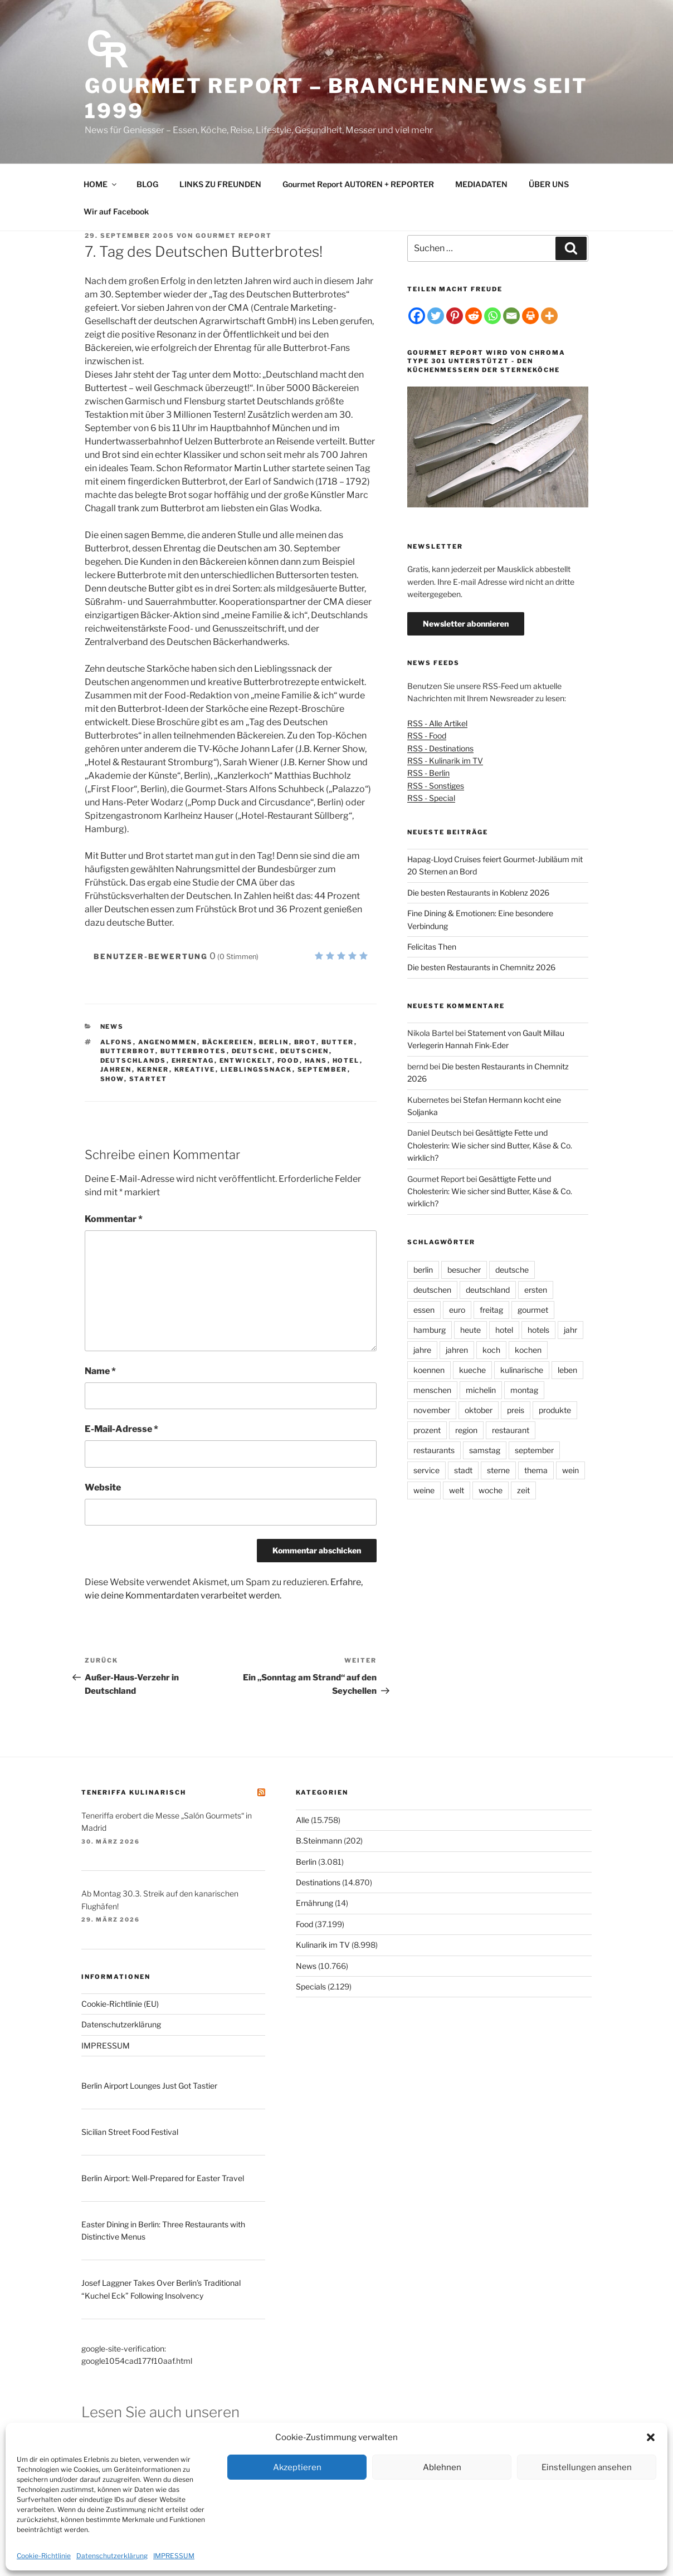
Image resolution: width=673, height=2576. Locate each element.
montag (524, 1390)
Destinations (318, 1882)
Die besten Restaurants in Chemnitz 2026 (481, 967)
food (288, 1060)
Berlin (306, 1861)
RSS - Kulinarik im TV (445, 760)
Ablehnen (442, 2467)
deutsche (253, 1051)
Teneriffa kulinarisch (133, 1792)
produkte (555, 1410)
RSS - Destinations (440, 748)
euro (457, 1309)
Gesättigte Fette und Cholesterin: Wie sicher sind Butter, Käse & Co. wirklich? (489, 1145)
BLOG (147, 184)
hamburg (429, 1330)
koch (491, 1350)
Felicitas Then (431, 946)
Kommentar (114, 1219)
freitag (491, 1309)
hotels (538, 1330)
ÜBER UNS (549, 184)
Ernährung (314, 1903)
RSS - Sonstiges (435, 785)
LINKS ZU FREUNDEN (220, 184)
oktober (478, 1410)
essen (424, 1309)
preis (515, 1410)
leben (567, 1370)
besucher (464, 1269)
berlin (274, 1042)
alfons (116, 1042)
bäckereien (228, 1042)
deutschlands (133, 1060)
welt (456, 1490)
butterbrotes (193, 1051)
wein (570, 1470)
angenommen (167, 1042)
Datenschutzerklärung (112, 2555)
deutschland (488, 1289)
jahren (116, 1069)
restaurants (434, 1450)
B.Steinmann (319, 1840)
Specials (311, 1986)
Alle (302, 1820)
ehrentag (193, 1060)
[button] (650, 2437)
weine (424, 1490)
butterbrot (127, 1051)
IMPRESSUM (173, 2555)
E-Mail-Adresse (121, 1429)
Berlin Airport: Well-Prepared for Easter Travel (162, 2178)
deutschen (304, 1051)
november (431, 1410)
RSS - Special (431, 798)
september (323, 1069)
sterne (498, 1470)
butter (337, 1042)
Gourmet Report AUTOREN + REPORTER (358, 184)
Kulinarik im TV (323, 1944)
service (426, 1470)
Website (103, 1487)
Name (100, 1371)
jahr (570, 1330)
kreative (195, 1069)
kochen (528, 1350)
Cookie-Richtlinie (44, 2555)
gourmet (533, 1309)
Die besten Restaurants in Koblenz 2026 (478, 892)
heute (470, 1330)
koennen (429, 1370)
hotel (346, 1060)
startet (148, 1079)
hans (316, 1060)
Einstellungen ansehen (587, 2467)
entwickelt (246, 1060)
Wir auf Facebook (116, 211)
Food (304, 1924)
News (112, 1026)
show (112, 1079)
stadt (463, 1470)
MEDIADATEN (481, 184)
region (466, 1430)
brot (305, 1042)
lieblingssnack (256, 1069)
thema (536, 1470)
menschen (432, 1390)
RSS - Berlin (428, 773)
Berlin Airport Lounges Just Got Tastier (149, 2085)
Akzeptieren (297, 2467)
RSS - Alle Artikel (437, 723)
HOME (101, 184)
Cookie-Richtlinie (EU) (120, 2003)
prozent (427, 1430)
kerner (153, 1069)
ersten (535, 1289)
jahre (422, 1350)
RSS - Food (426, 735)
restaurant (510, 1430)
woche (491, 1490)
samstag (484, 1450)
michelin (481, 1390)
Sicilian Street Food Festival (129, 2132)
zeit (523, 1490)
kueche (472, 1370)
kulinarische (521, 1370)
